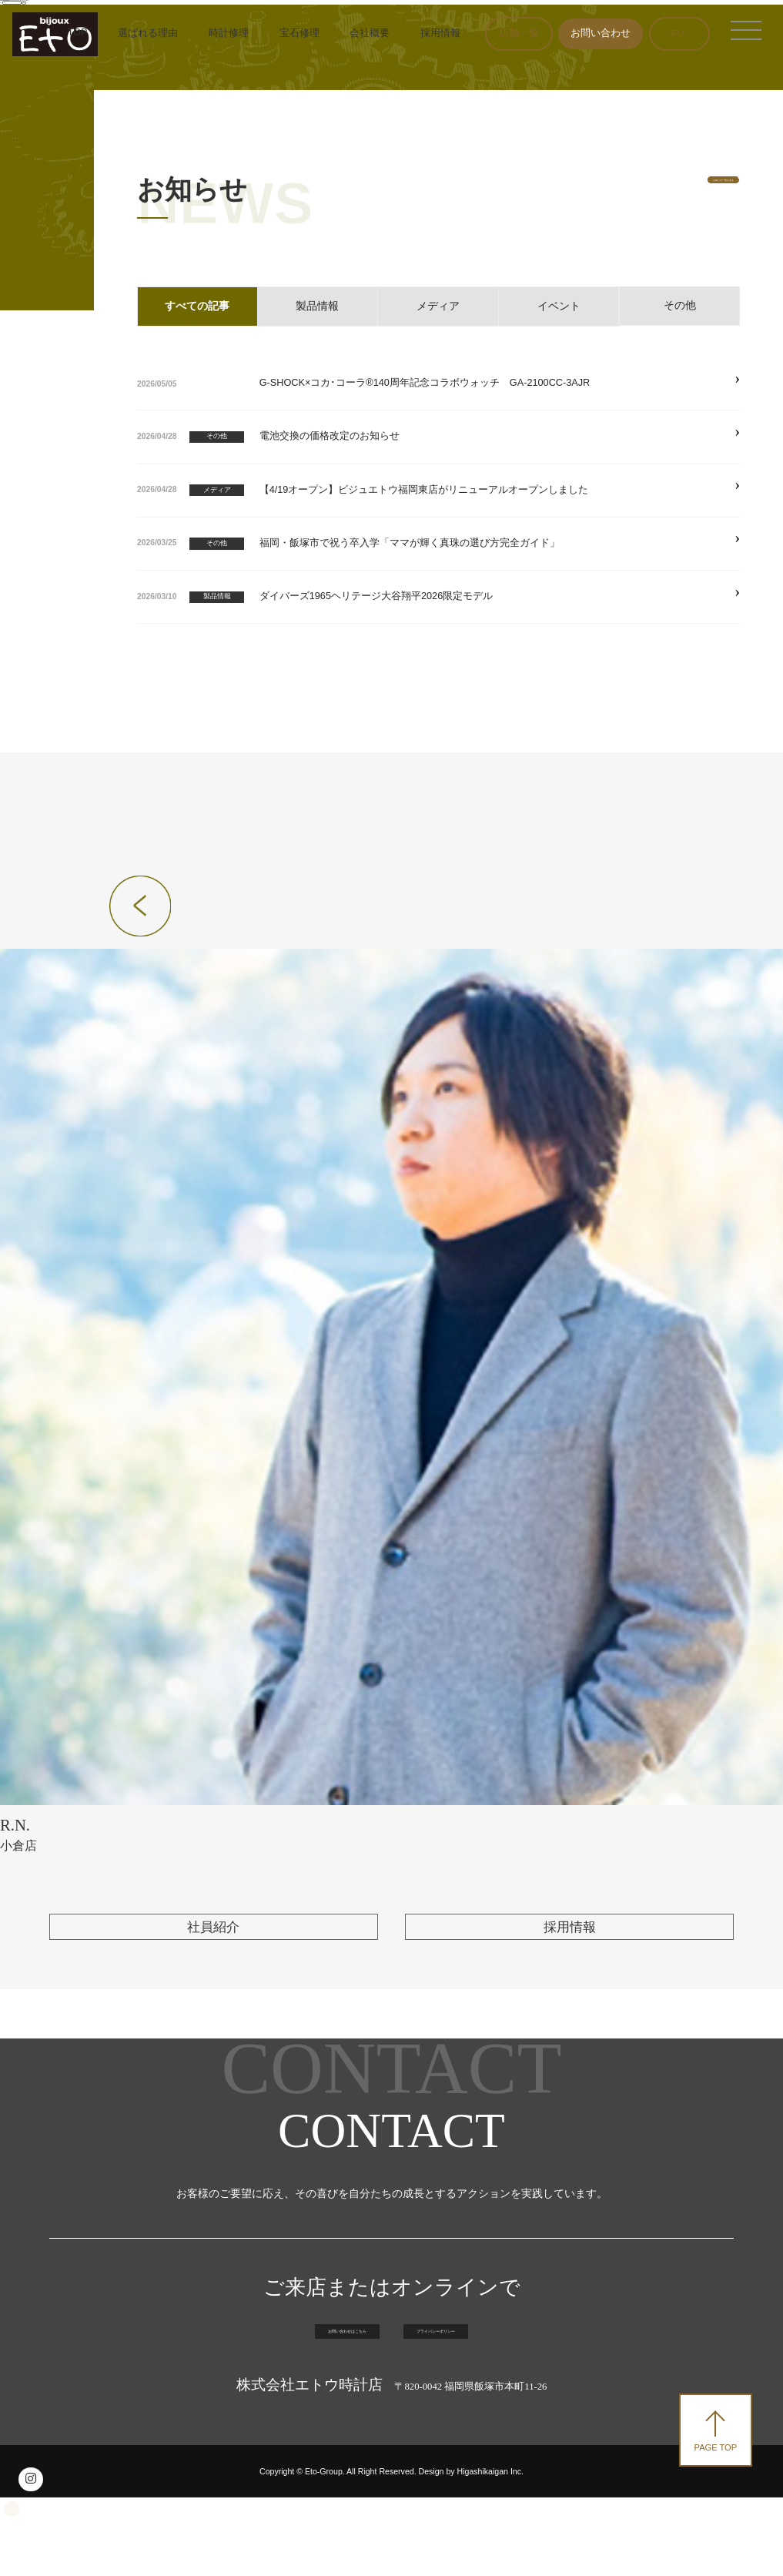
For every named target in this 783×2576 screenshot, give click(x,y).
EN (683, 33)
